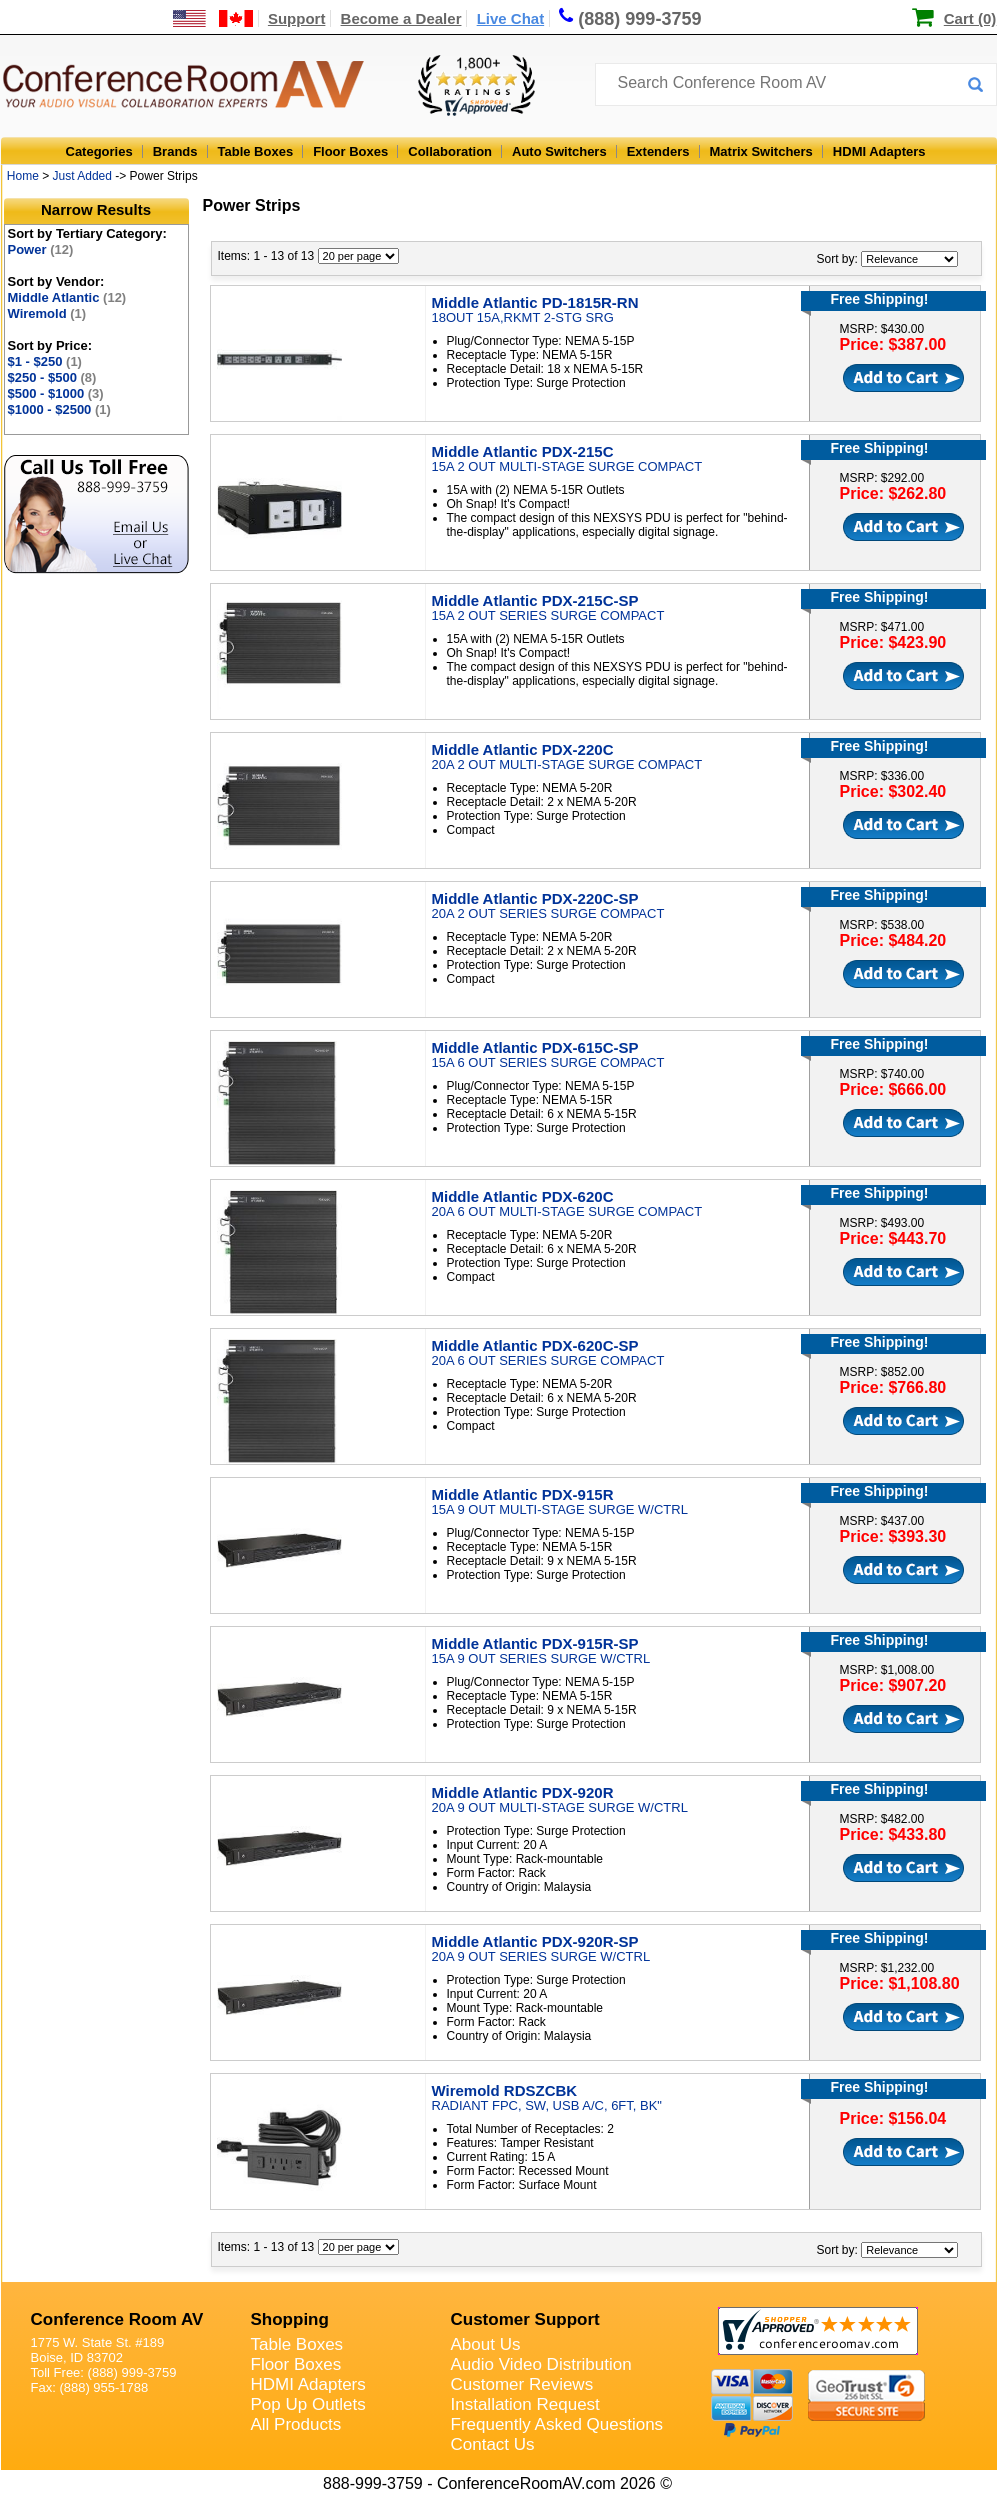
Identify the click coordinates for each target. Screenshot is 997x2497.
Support (297, 18)
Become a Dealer (401, 18)
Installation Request (525, 2404)
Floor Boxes (350, 151)
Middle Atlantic (67, 297)
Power (41, 249)
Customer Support (525, 2319)
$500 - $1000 (56, 393)
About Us (486, 2344)
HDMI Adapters (879, 151)
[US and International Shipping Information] (213, 18)
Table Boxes (256, 151)
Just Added (82, 176)
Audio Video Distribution (541, 2364)
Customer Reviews (522, 2384)
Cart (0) (970, 18)
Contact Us (493, 2444)
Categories (99, 151)
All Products (296, 2424)
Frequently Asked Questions (557, 2424)
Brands (175, 151)
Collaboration (450, 151)
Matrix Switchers (761, 151)
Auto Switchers (559, 151)
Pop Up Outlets (308, 2404)
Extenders (658, 151)
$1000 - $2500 (59, 409)
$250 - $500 (52, 377)
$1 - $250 (45, 361)
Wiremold (47, 313)
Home (23, 176)
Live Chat (511, 18)
